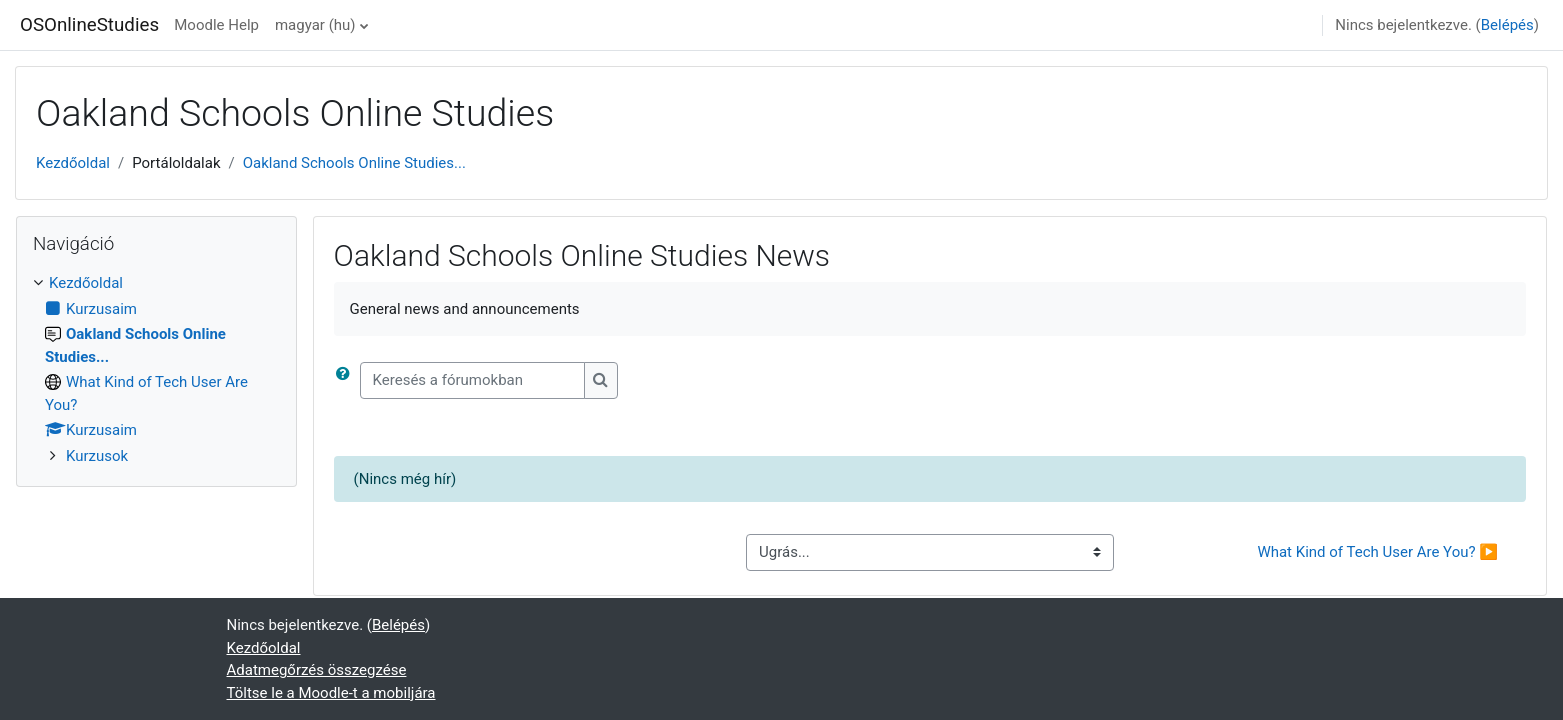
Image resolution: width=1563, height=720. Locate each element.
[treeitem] (156, 369)
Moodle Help (216, 25)
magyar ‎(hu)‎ (315, 25)
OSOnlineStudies (89, 25)
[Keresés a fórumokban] (472, 380)
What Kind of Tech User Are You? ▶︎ (1377, 552)
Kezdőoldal (73, 163)
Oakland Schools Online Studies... (354, 163)
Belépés (1507, 25)
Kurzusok (97, 456)
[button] (347, 380)
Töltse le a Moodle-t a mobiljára (331, 693)
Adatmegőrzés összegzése (317, 670)
